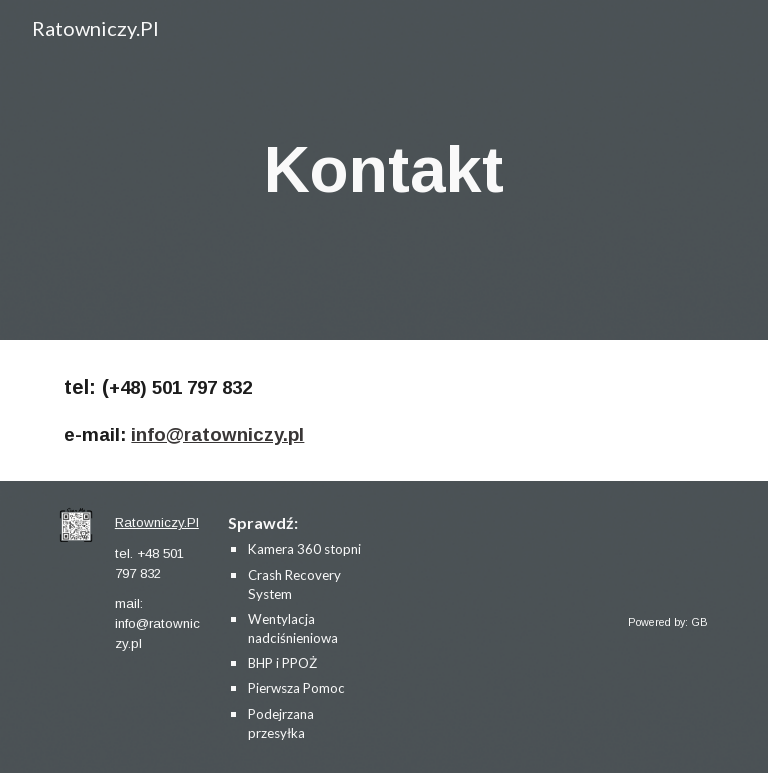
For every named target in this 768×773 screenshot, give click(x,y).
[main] (383, 170)
